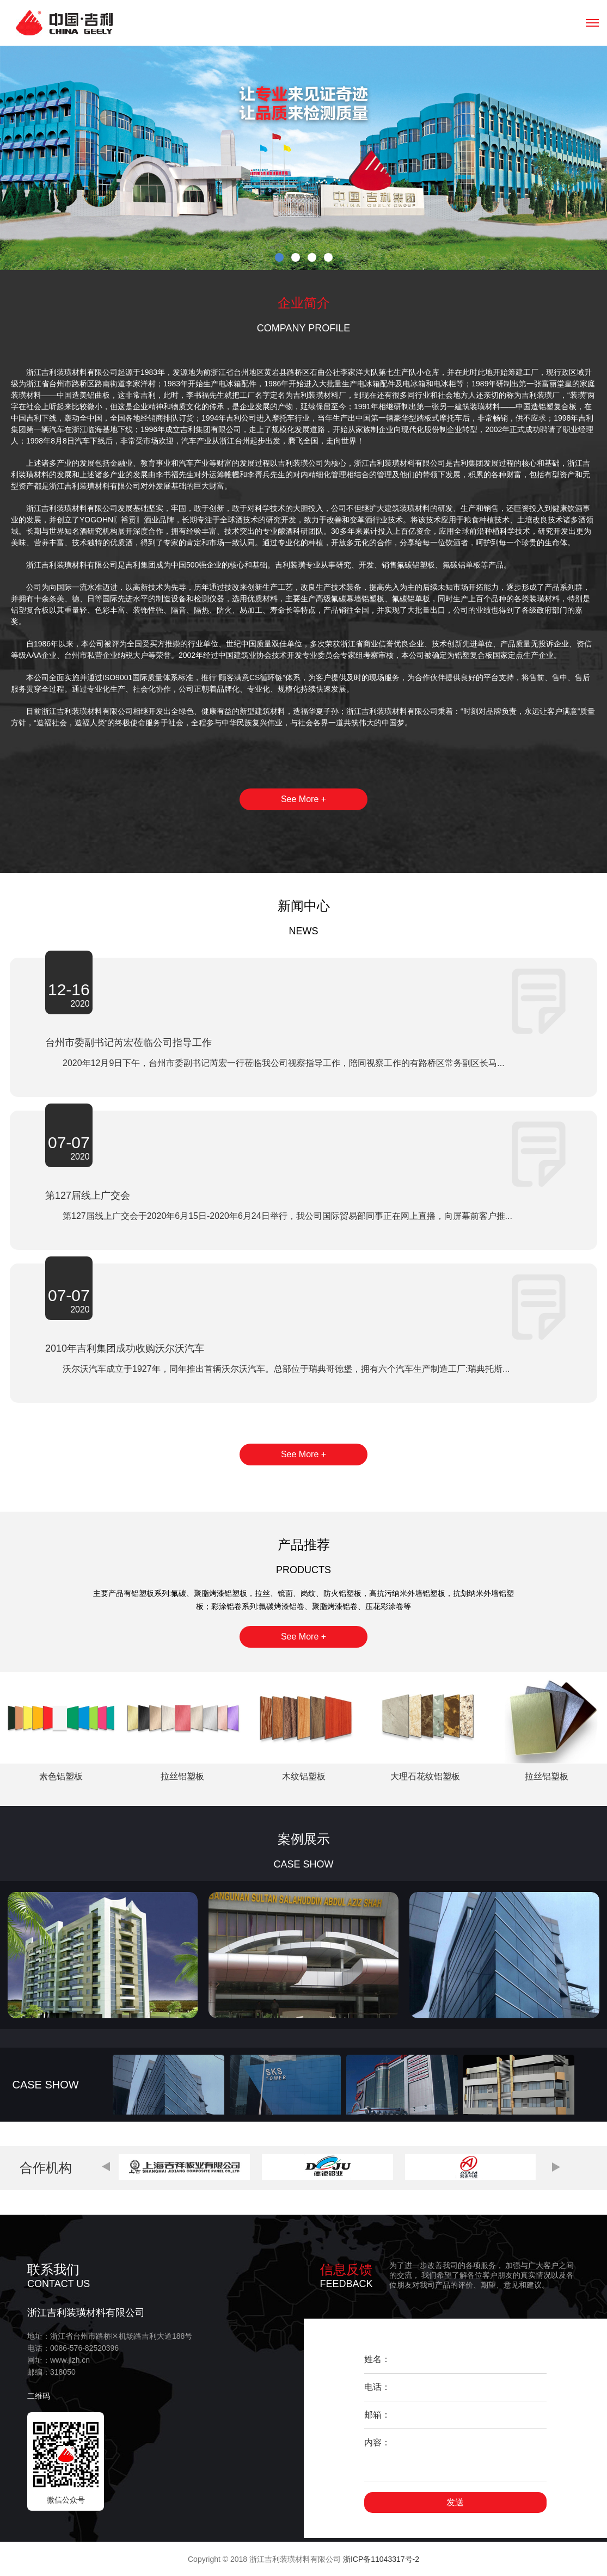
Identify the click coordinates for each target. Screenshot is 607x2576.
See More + (303, 799)
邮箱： (377, 2414)
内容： (377, 2442)
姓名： (377, 2359)
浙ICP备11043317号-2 (381, 2559)
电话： (377, 2387)
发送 (455, 2502)
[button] (106, 2167)
